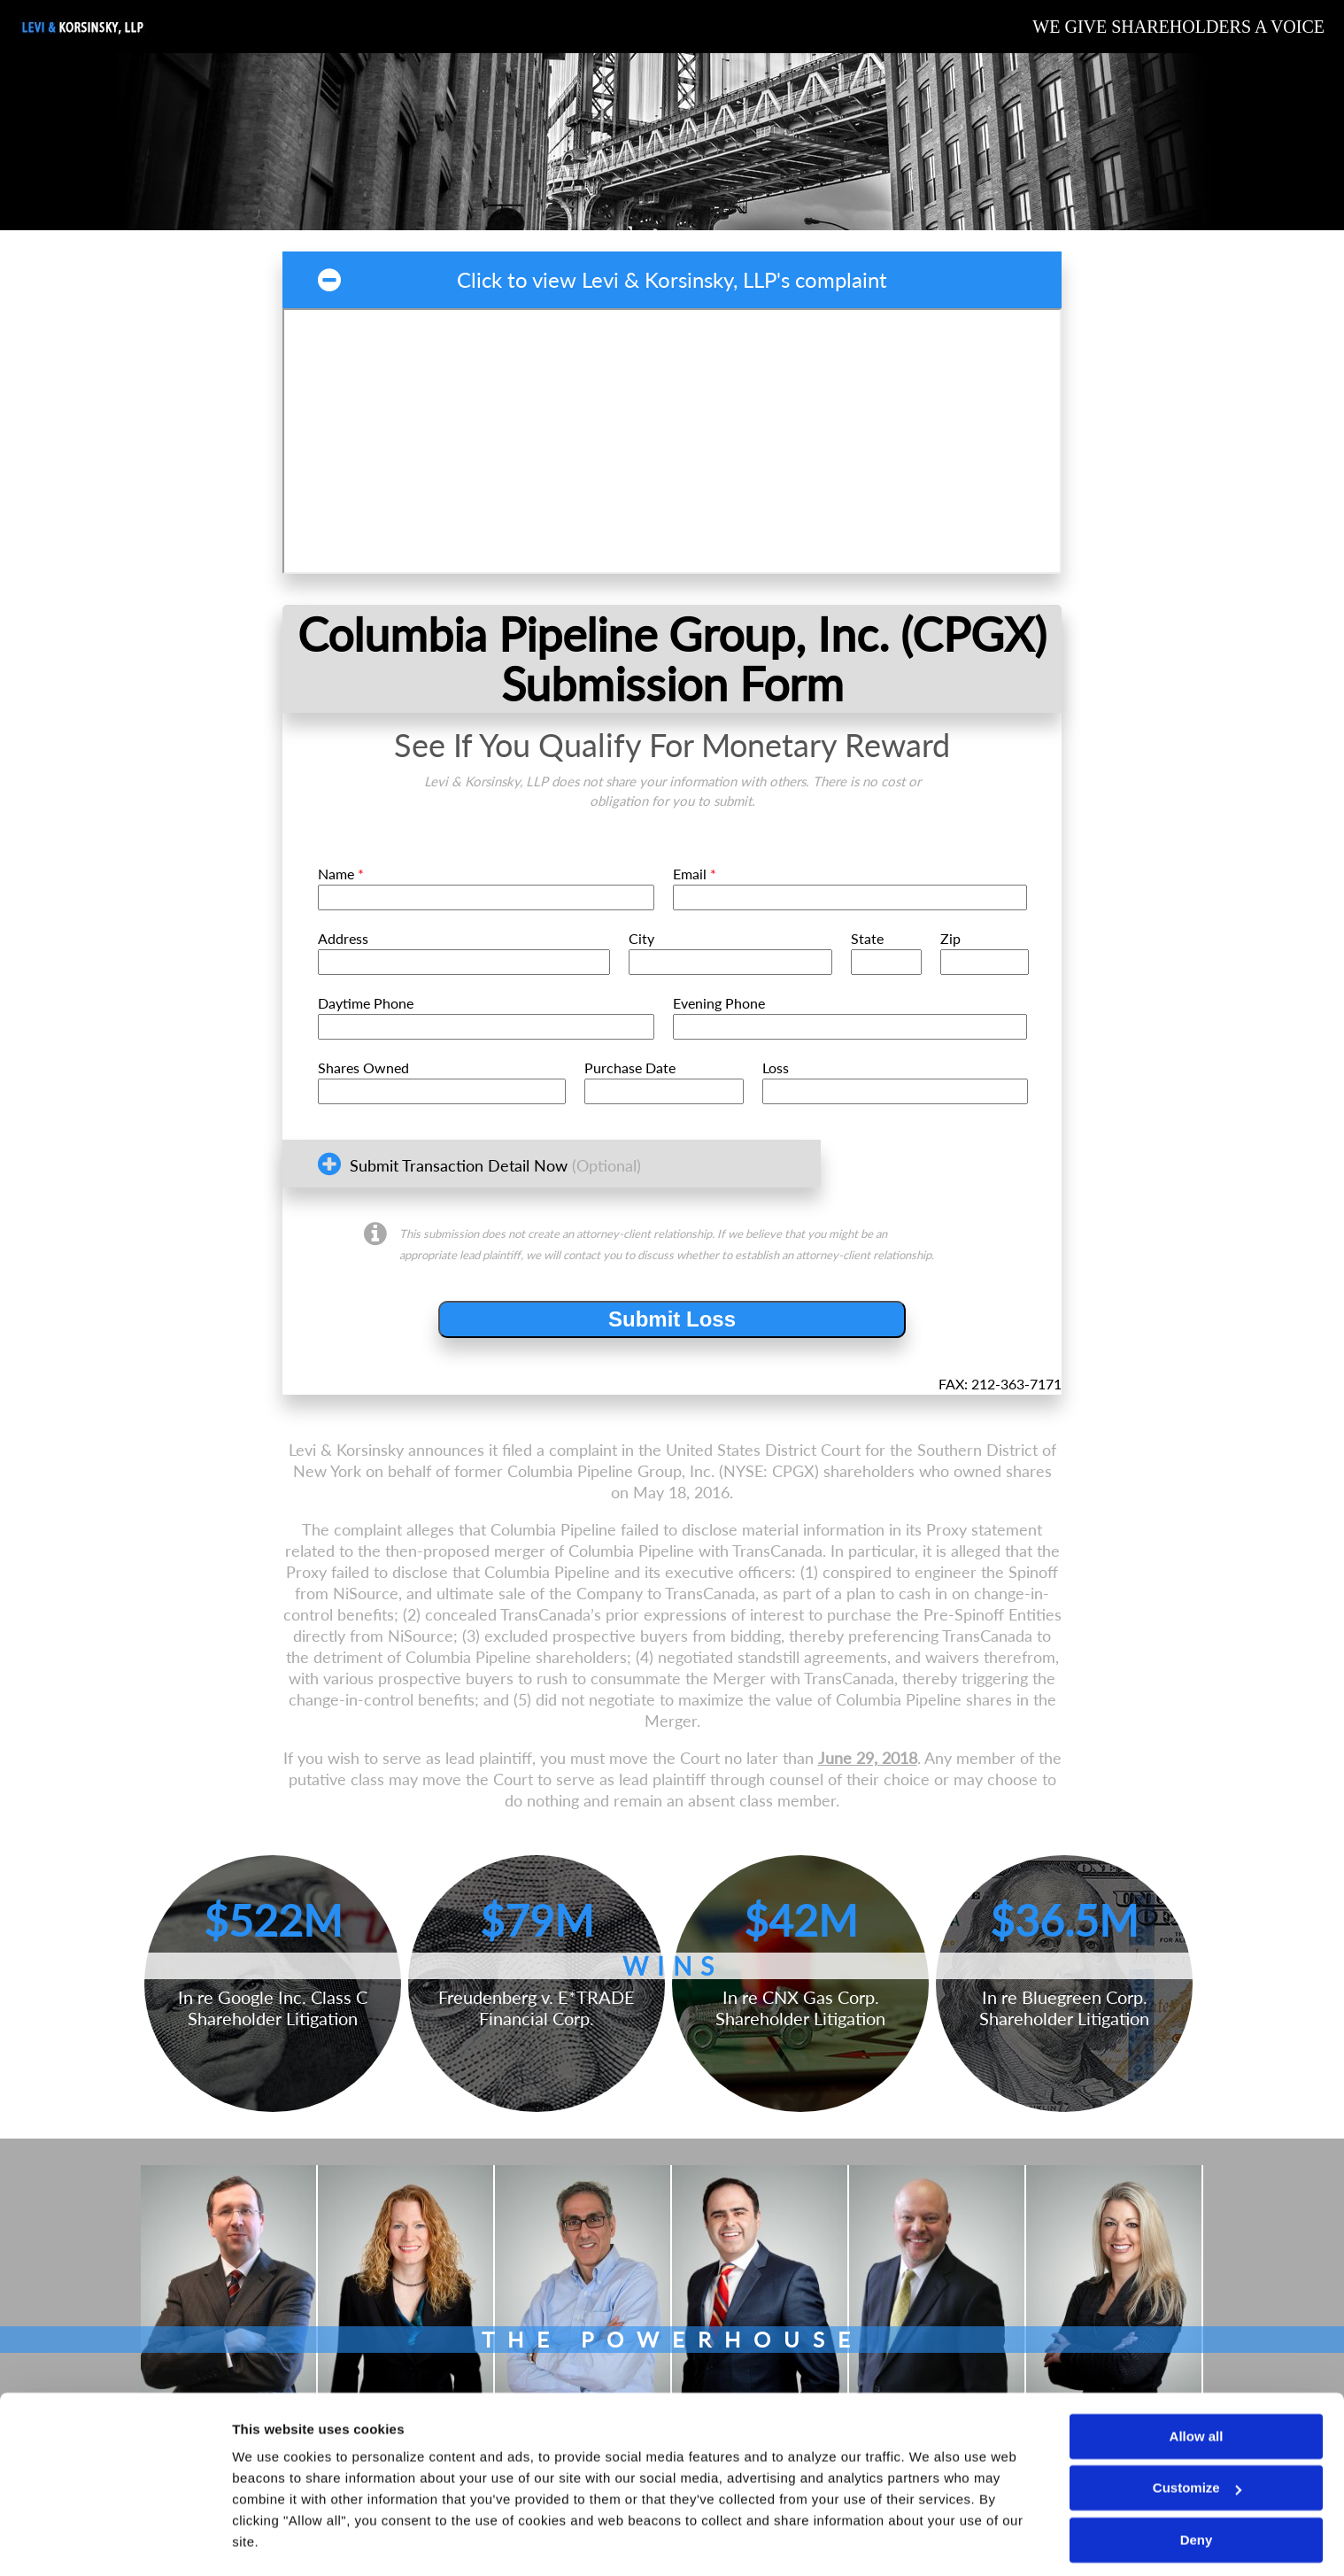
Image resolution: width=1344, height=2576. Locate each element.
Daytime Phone (365, 1002)
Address (343, 938)
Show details (273, 2541)
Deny (1196, 2490)
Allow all (1197, 2386)
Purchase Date (630, 1067)
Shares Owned (363, 1067)
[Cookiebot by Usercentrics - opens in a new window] (114, 2541)
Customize (1197, 2438)
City (641, 938)
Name (341, 873)
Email (694, 873)
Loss (775, 1067)
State (867, 938)
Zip (950, 938)
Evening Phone (719, 1002)
